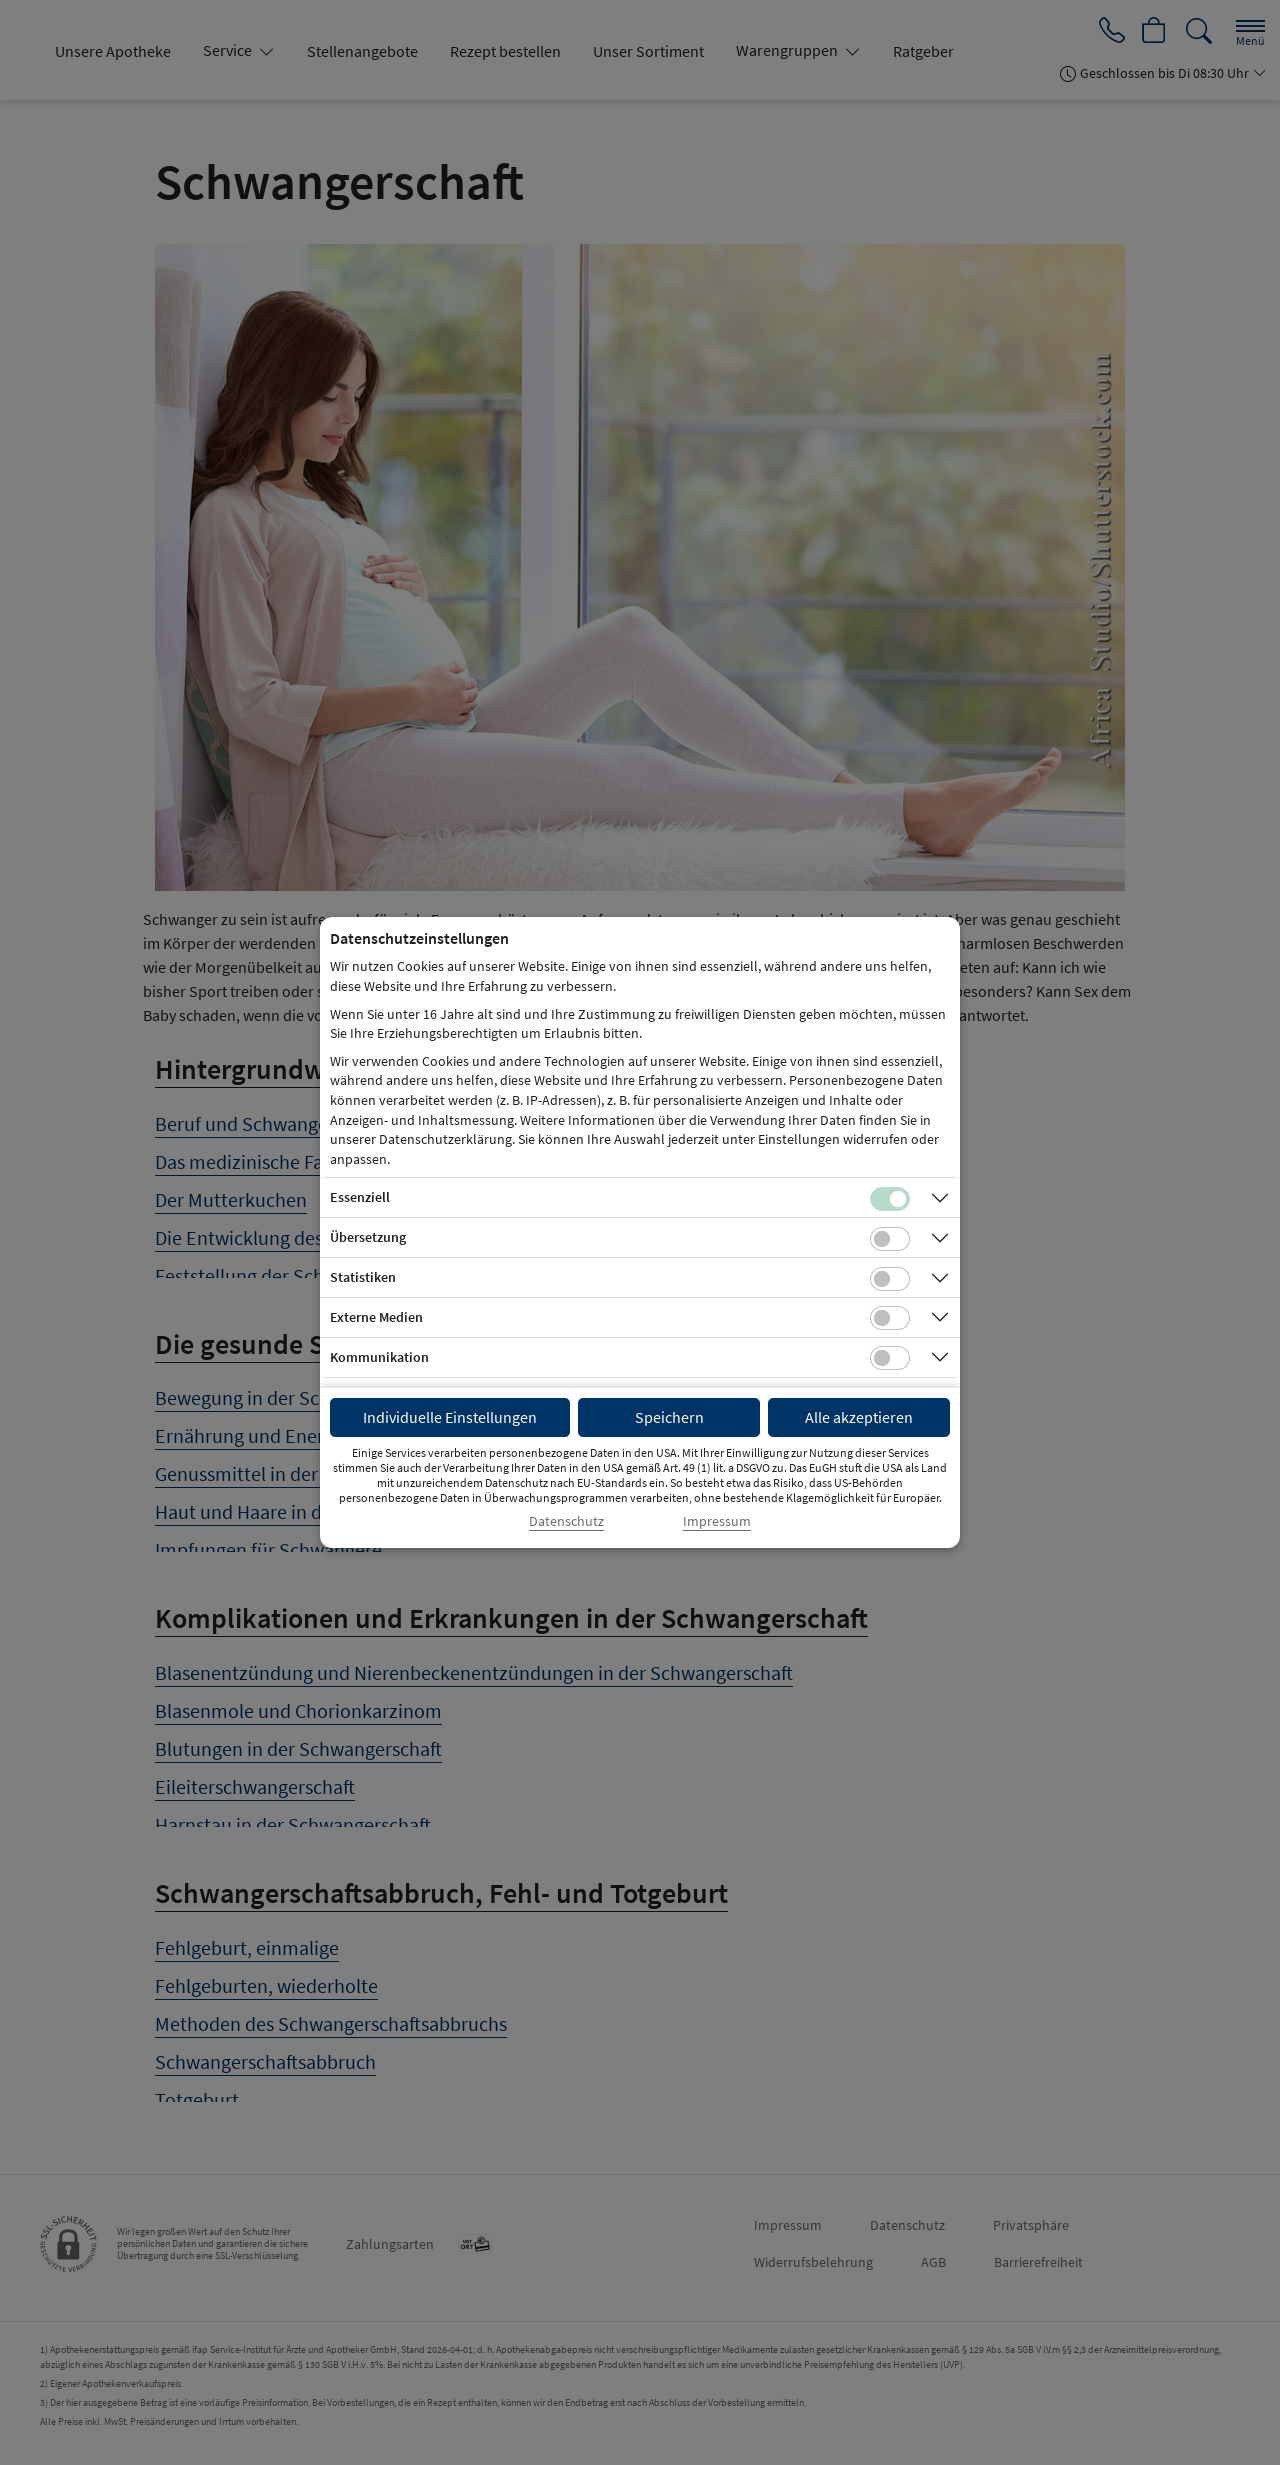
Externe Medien (376, 1317)
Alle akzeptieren (859, 1417)
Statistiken (363, 1277)
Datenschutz (566, 1521)
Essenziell (360, 1197)
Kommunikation (379, 1357)
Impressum (717, 1521)
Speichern (669, 1417)
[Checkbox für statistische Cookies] (890, 1279)
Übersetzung (368, 1237)
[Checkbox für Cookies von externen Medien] (890, 1318)
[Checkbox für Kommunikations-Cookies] (890, 1358)
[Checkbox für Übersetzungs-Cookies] (890, 1239)
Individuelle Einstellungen (450, 1417)
